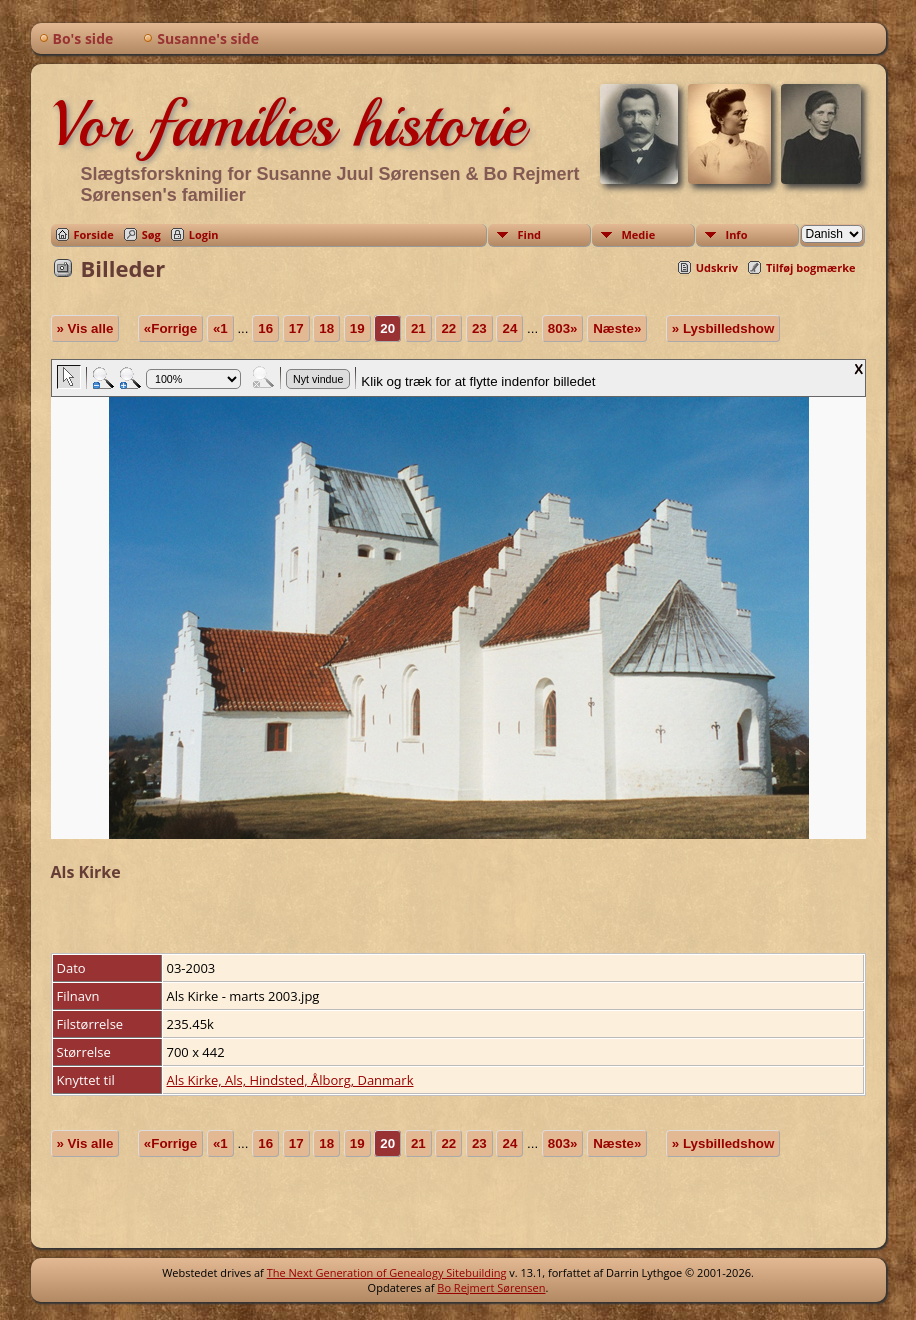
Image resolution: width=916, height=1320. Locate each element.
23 (479, 328)
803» (563, 328)
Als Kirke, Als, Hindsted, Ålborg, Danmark (290, 1080)
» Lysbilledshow (723, 328)
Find (530, 234)
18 (326, 328)
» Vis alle (85, 328)
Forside (94, 234)
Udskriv (717, 267)
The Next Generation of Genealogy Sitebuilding (387, 1272)
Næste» (617, 328)
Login (204, 234)
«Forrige (170, 328)
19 (357, 328)
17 (296, 328)
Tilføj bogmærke (811, 267)
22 (448, 328)
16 (265, 328)
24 (509, 328)
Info (737, 234)
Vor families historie (288, 124)
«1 (220, 328)
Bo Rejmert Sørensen (491, 1287)
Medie (639, 234)
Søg (151, 234)
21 (418, 328)
